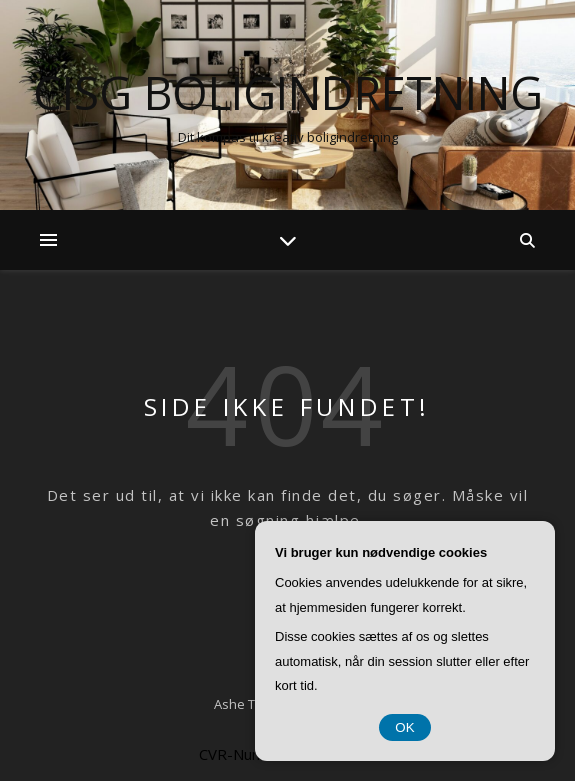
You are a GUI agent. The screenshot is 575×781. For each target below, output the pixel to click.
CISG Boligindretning (288, 92)
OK (404, 727)
